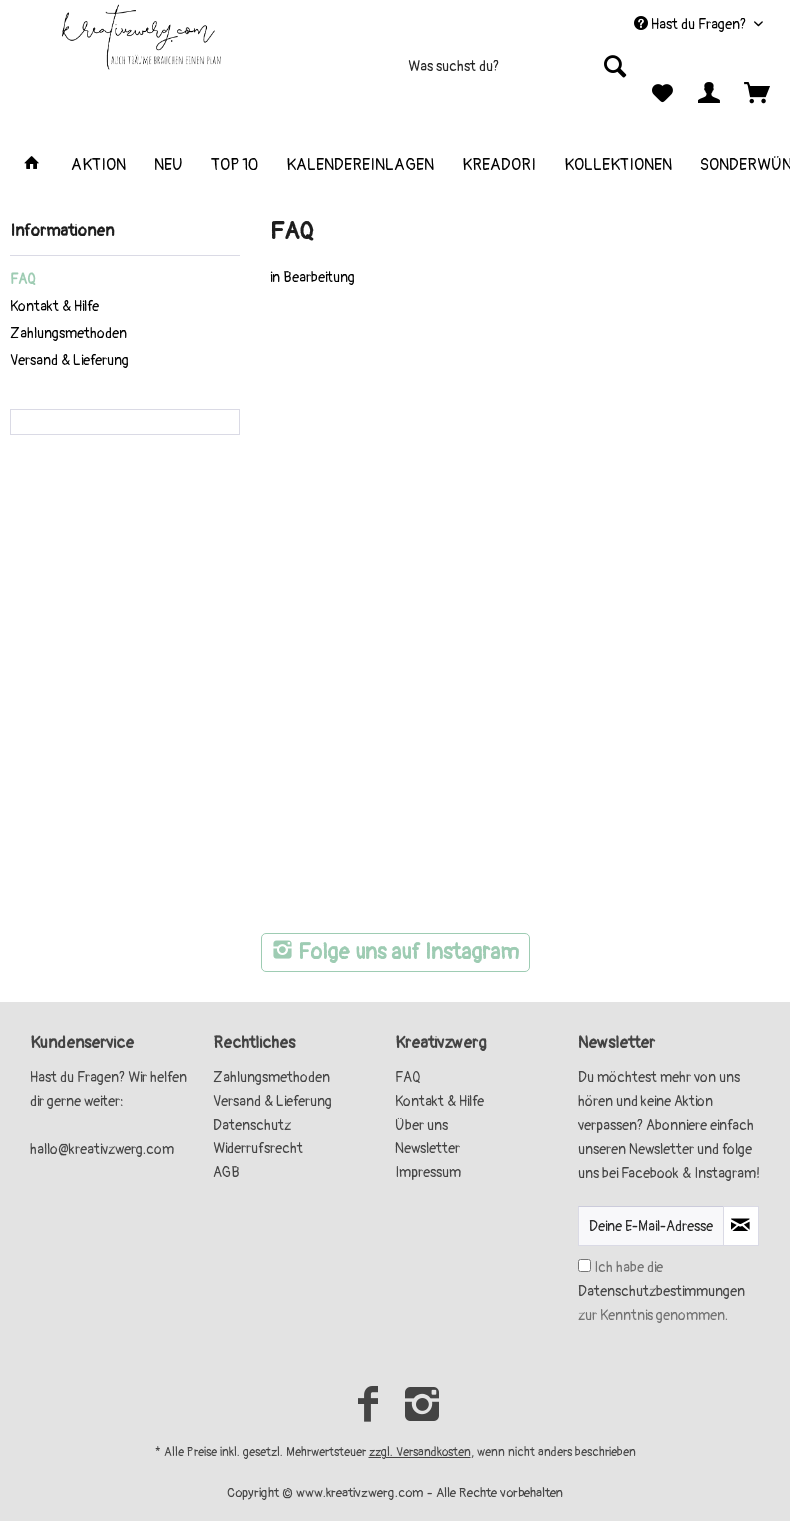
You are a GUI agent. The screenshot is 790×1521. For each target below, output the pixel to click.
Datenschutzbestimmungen (661, 1291)
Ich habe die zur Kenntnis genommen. (661, 1291)
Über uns (421, 1125)
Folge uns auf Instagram (395, 952)
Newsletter (427, 1148)
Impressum (428, 1172)
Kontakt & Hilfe (54, 306)
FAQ (23, 279)
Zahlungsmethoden (68, 333)
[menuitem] (438, 74)
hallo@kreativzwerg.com (102, 1149)
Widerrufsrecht (258, 1148)
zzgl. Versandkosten (420, 1452)
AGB (226, 1172)
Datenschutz (252, 1125)
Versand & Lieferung (69, 360)
